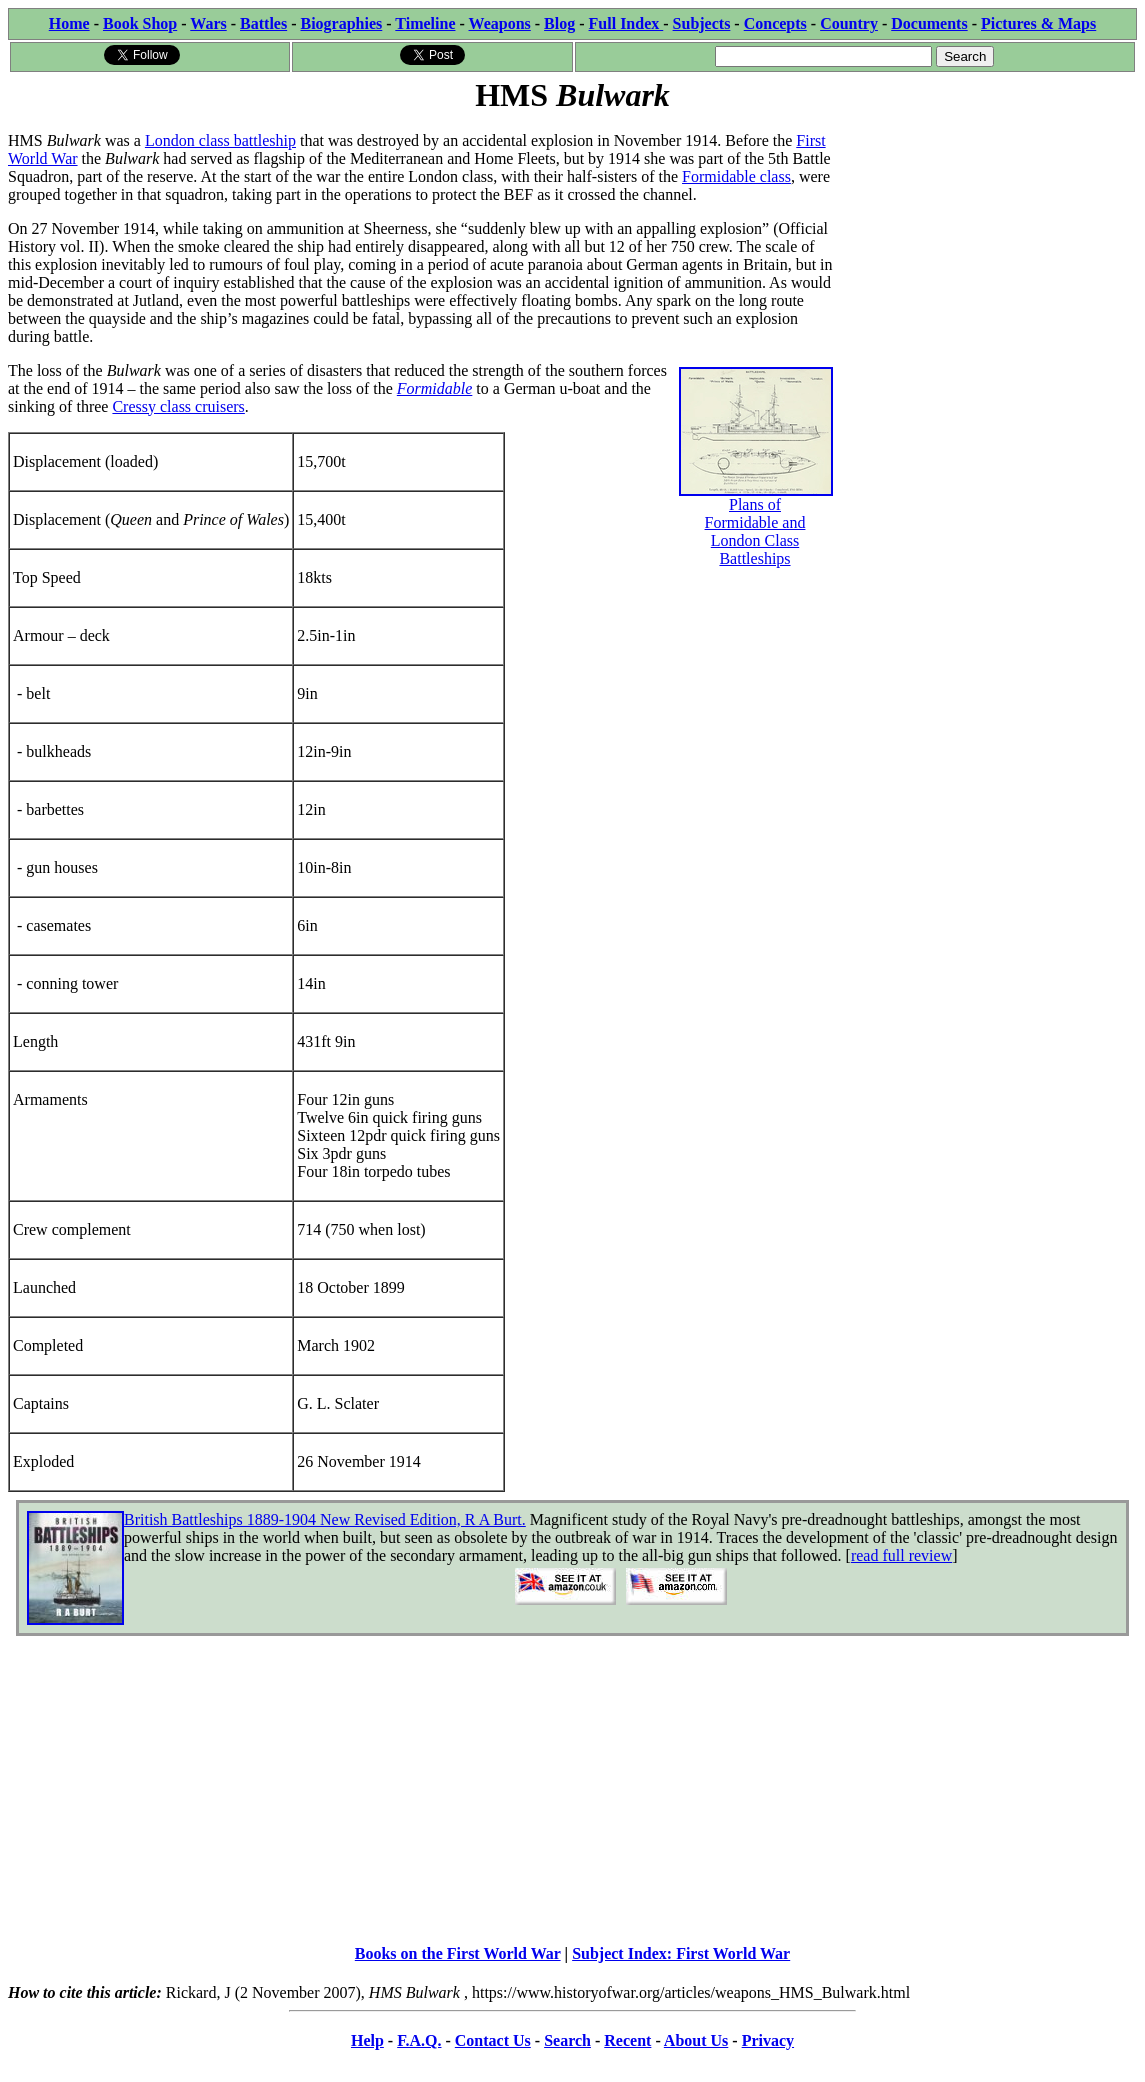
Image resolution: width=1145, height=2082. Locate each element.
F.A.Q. (419, 2040)
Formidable (435, 388)
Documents (929, 23)
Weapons (500, 23)
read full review (901, 1555)
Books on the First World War (458, 1953)
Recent (627, 2040)
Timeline (425, 23)
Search (567, 2040)
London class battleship (220, 140)
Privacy (768, 2040)
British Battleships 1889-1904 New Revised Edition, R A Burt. (325, 1519)
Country (849, 23)
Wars (208, 23)
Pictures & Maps (1038, 23)
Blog (559, 23)
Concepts (775, 23)
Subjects (702, 23)
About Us (696, 2040)
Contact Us (493, 2040)
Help (367, 2040)
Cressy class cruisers (178, 406)
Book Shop (140, 23)
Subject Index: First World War (681, 1953)
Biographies (341, 23)
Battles (263, 23)
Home (69, 23)
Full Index (626, 23)
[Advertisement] (986, 242)
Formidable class (736, 176)
